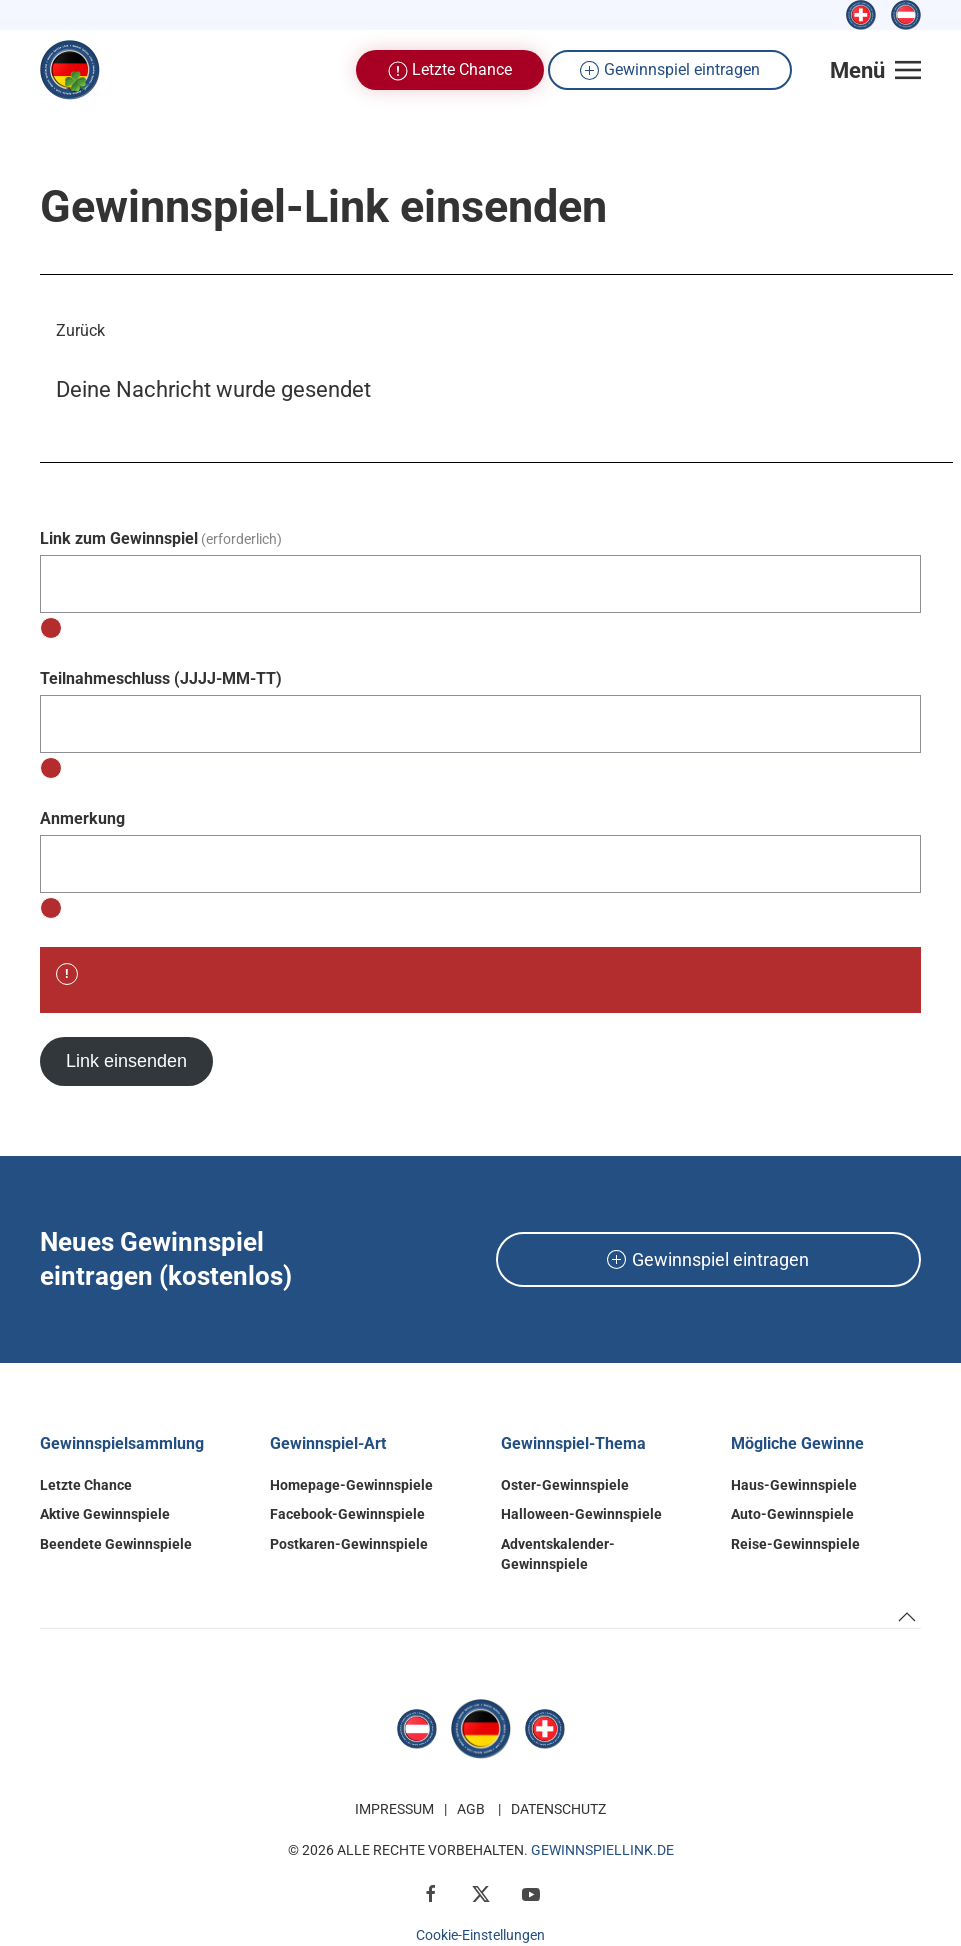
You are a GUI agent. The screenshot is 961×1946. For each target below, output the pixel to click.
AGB (471, 1809)
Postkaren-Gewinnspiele (349, 1544)
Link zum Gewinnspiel (161, 538)
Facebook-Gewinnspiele (347, 1514)
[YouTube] (531, 1892)
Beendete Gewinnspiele (116, 1544)
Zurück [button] (80, 330)
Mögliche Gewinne (797, 1443)
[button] (876, 70)
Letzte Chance (450, 70)
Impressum (394, 1809)
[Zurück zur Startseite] (70, 70)
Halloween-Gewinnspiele (581, 1514)
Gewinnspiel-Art (328, 1443)
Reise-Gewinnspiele (795, 1544)
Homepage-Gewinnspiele (351, 1485)
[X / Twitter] (481, 1892)
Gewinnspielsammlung (122, 1443)
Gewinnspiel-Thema (573, 1443)
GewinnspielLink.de (602, 1850)
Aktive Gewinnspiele (105, 1514)
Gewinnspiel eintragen (670, 70)
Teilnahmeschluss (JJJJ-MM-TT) (161, 678)
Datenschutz (558, 1809)
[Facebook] (431, 1892)
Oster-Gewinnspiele (565, 1485)
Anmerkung (82, 818)
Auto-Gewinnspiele (792, 1514)
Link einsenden (126, 1061)
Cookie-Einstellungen (480, 1935)
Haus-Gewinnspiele (794, 1485)
